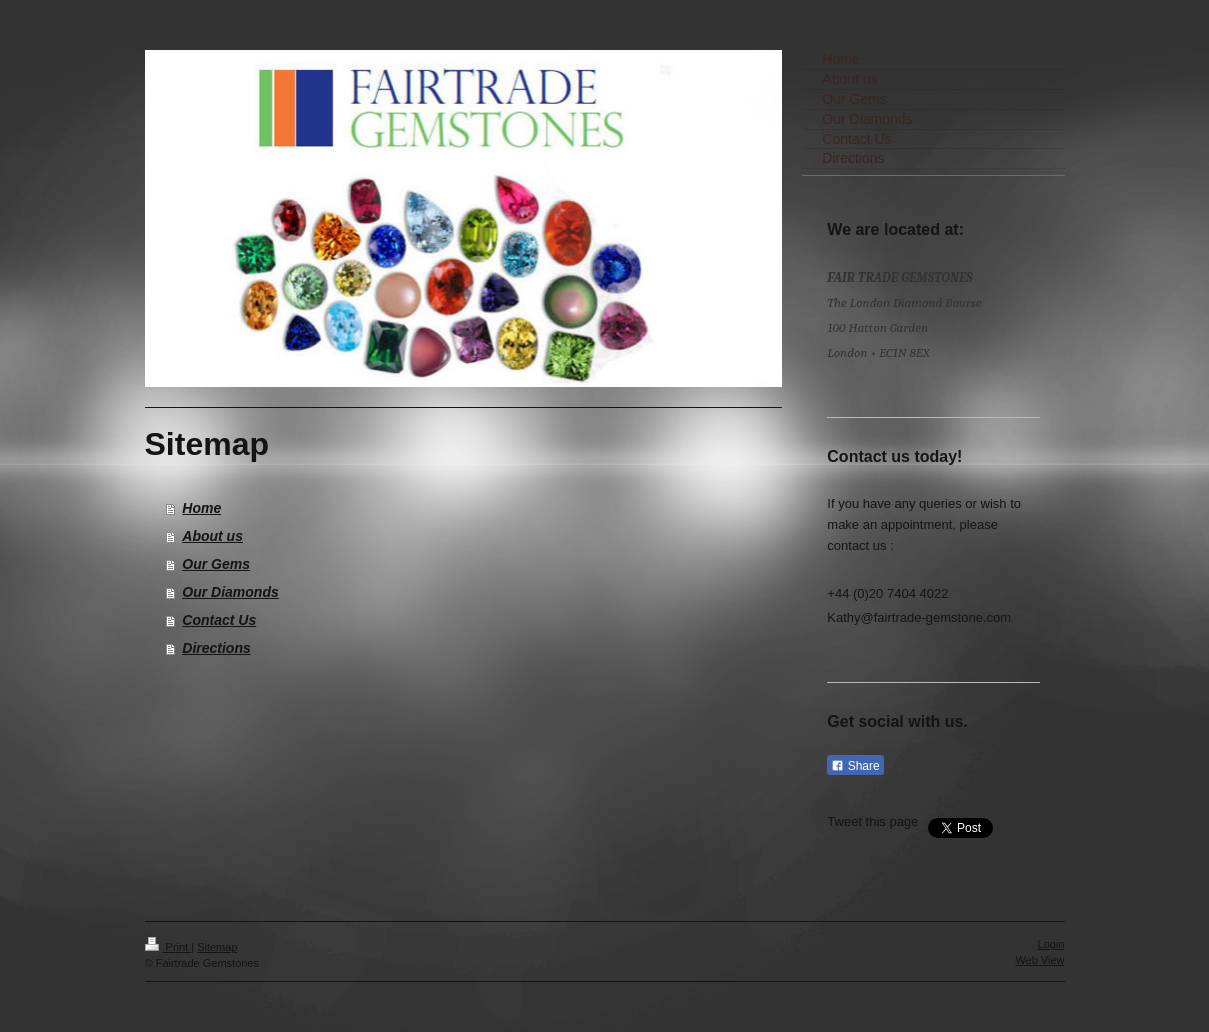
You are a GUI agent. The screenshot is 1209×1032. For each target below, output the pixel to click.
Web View (1039, 960)
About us (212, 536)
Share (855, 766)
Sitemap (217, 947)
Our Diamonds (230, 592)
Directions (216, 648)
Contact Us (219, 620)
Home (201, 508)
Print (168, 947)
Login (1051, 944)
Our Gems (216, 564)
